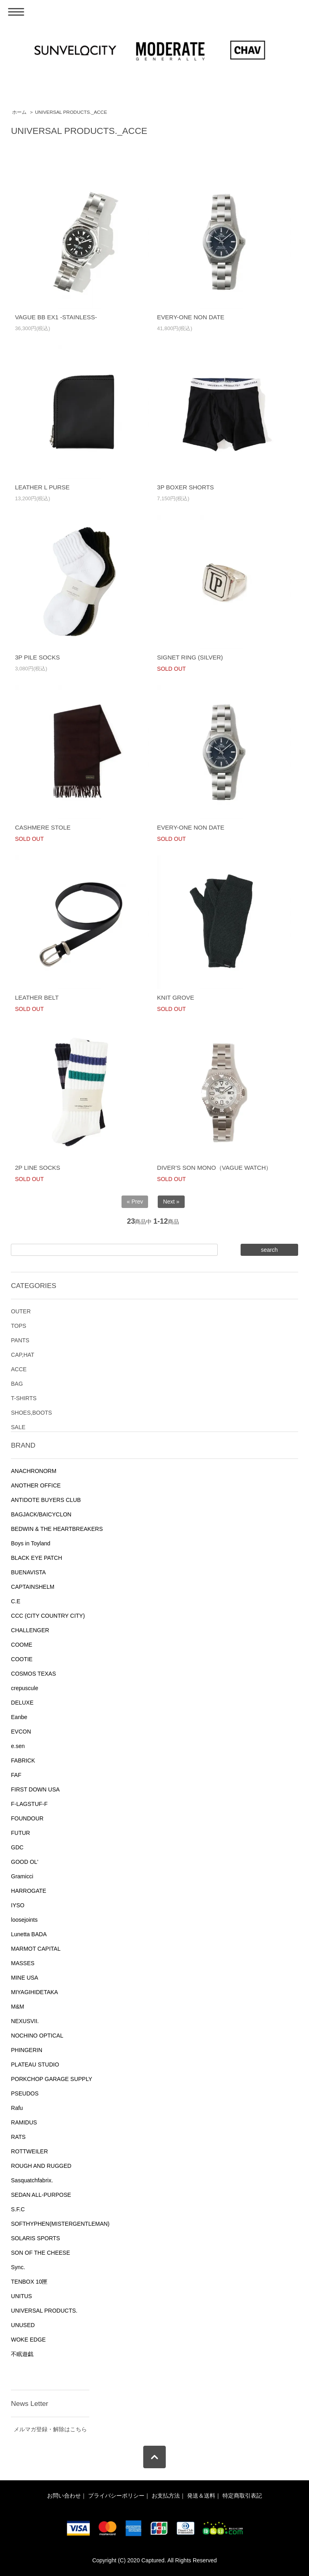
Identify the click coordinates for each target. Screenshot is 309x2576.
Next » (171, 1201)
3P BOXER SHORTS (185, 487)
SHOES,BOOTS (31, 1412)
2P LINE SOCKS (37, 1167)
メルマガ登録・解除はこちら (50, 2429)
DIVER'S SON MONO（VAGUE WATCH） (214, 1167)
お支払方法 (166, 2495)
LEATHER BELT (37, 997)
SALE (18, 1427)
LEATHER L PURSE (42, 487)
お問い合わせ (64, 2495)
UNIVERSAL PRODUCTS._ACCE (71, 112)
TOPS (18, 1326)
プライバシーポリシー (116, 2495)
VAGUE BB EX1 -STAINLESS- (56, 317)
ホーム (19, 112)
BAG (17, 1383)
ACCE (19, 1369)
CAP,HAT (22, 1355)
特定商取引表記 (242, 2495)
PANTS (20, 1340)
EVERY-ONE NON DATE (190, 317)
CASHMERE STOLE (42, 827)
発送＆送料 (201, 2495)
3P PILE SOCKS (37, 657)
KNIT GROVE (175, 997)
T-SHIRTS (24, 1398)
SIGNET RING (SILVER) (190, 657)
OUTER (21, 1311)
